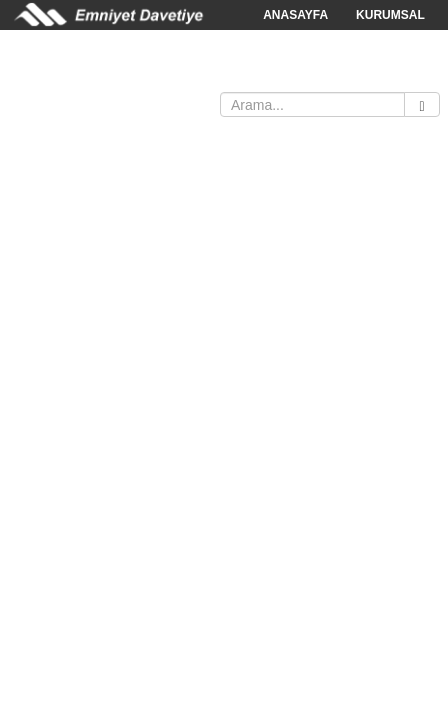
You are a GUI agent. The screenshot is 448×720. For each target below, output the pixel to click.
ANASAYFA (295, 15)
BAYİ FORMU (243, 75)
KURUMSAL (390, 15)
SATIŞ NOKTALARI (64, 75)
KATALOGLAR (304, 45)
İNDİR (162, 75)
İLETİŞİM (334, 75)
